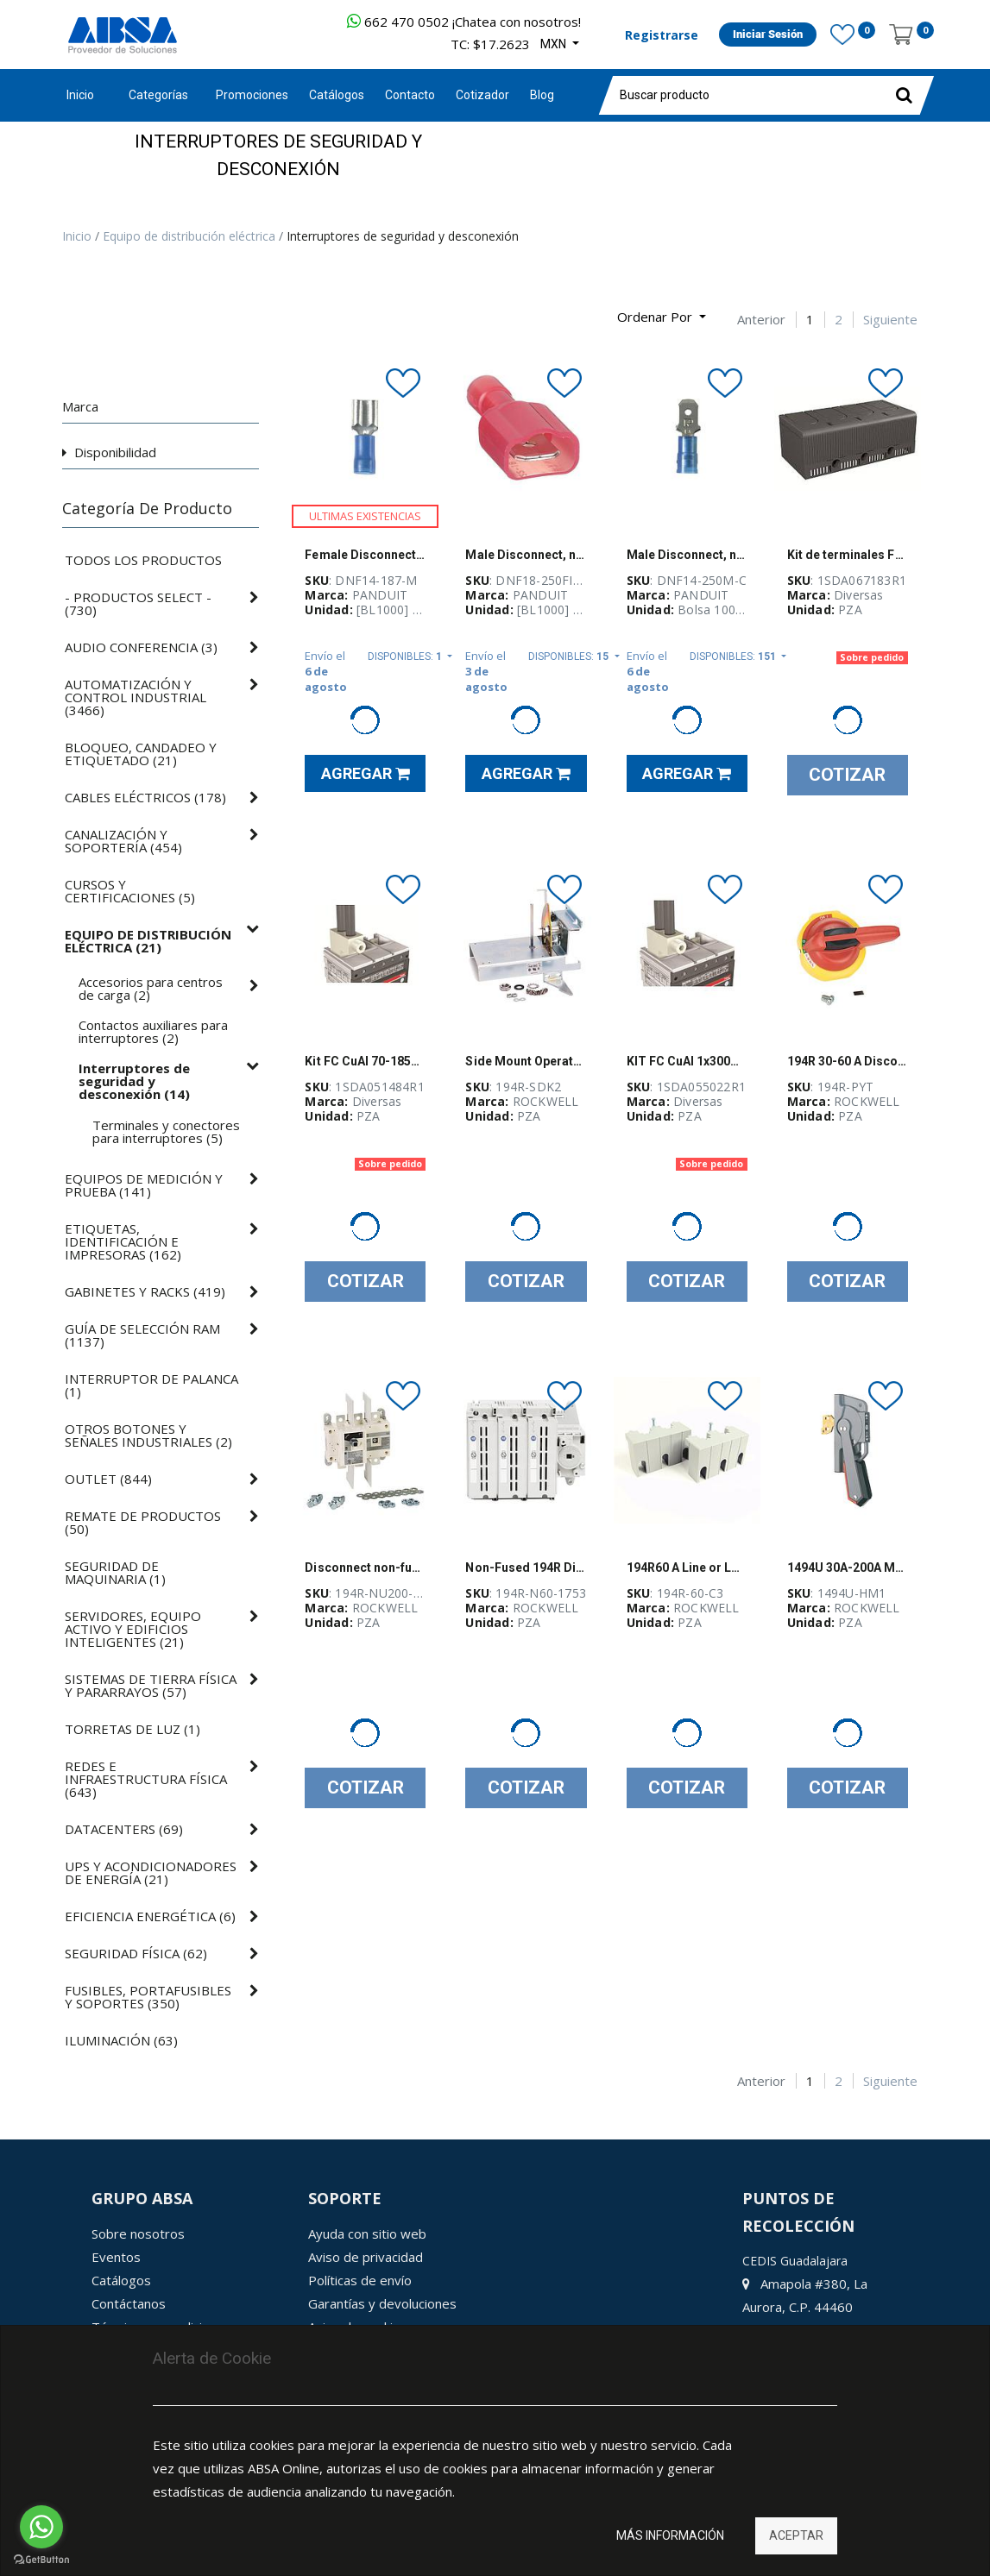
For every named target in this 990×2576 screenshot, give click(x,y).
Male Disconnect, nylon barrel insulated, (687, 555)
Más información (670, 2535)
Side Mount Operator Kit (525, 1061)
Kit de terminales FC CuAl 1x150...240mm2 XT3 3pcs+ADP (847, 555)
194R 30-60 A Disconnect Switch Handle (847, 1061)
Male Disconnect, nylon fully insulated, (525, 555)
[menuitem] (252, 95)
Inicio (80, 95)
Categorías (158, 95)
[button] (661, 317)
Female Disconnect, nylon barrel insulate (365, 555)
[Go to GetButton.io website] (41, 2559)
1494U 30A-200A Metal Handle (847, 1567)
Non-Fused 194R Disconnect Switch (525, 1567)
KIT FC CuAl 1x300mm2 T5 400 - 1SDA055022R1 (687, 1061)
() (138, 604)
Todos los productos (143, 560)
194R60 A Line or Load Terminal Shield (687, 1567)
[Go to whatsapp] (41, 2526)
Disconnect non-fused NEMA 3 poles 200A (365, 1567)
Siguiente (890, 319)
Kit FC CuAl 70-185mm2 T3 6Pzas (365, 1061)
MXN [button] (554, 44)
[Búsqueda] (75, 310)
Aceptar (796, 2535)
